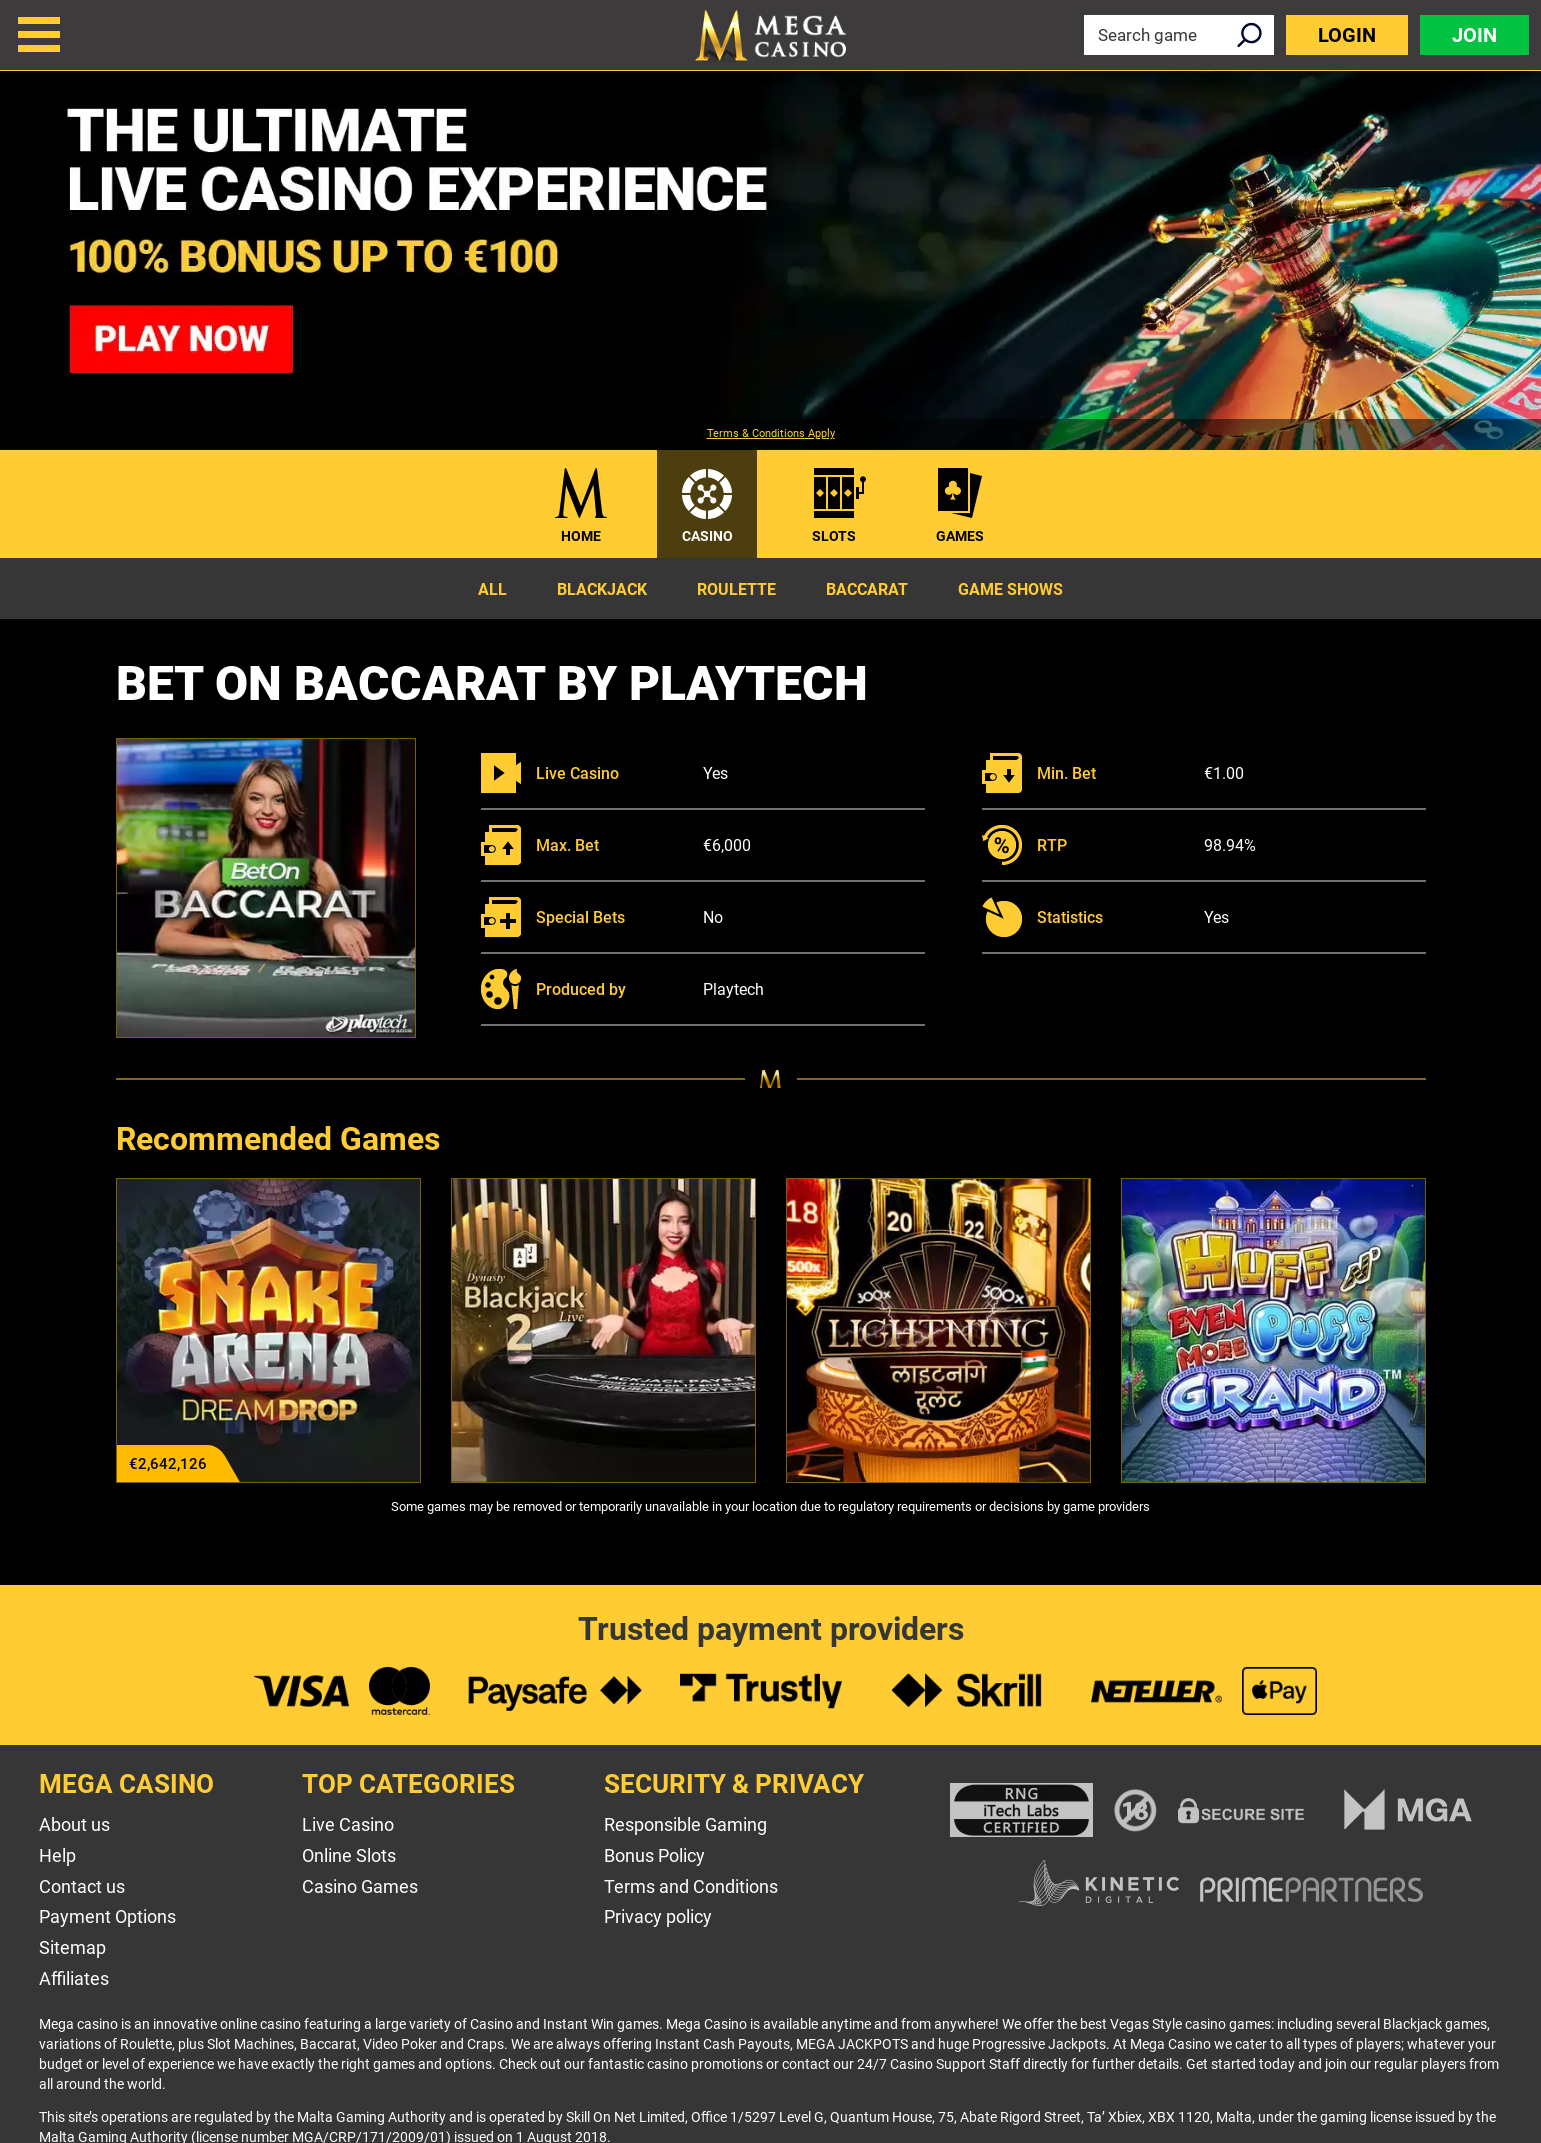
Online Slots (349, 1855)
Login (1347, 35)
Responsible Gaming (685, 1824)
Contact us (82, 1886)
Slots (834, 536)
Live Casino (348, 1824)
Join (1474, 35)
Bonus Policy (654, 1855)
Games (960, 536)
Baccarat (867, 589)
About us (74, 1824)
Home (581, 536)
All (492, 589)
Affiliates (74, 1978)
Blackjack (602, 589)
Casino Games (360, 1886)
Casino (707, 536)
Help (57, 1855)
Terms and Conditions (691, 1886)
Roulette (736, 589)
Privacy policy (658, 1916)
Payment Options (107, 1916)
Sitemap (72, 1947)
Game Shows (1010, 589)
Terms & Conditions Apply (771, 434)
